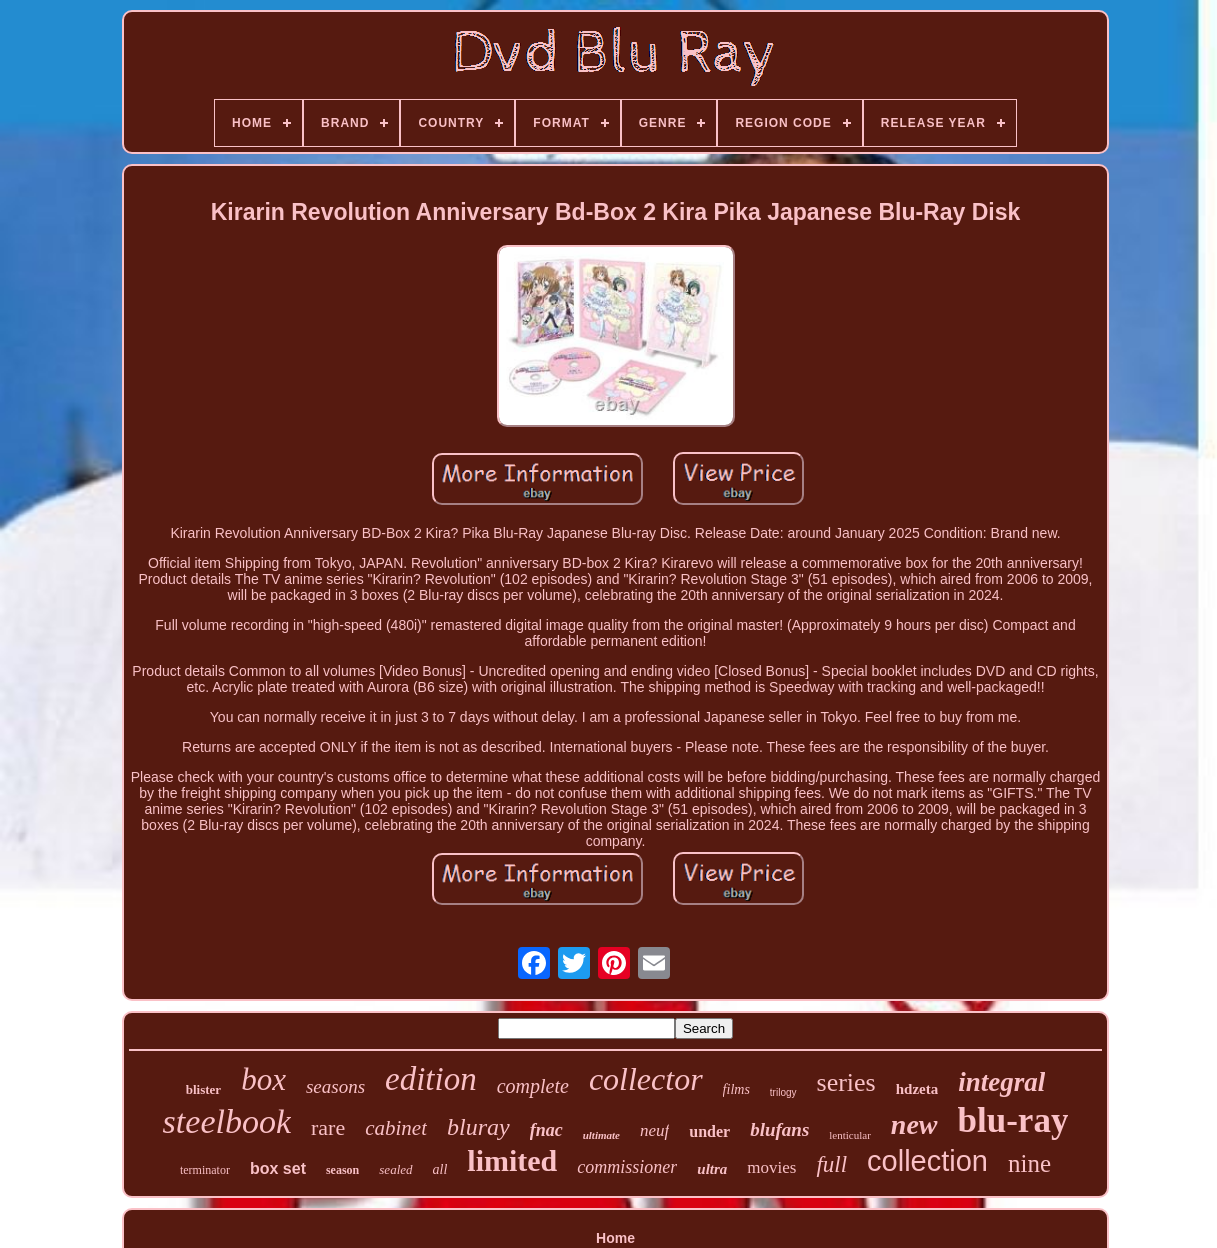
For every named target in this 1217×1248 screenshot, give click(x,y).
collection (927, 1161)
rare (328, 1127)
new (914, 1124)
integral (1001, 1082)
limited (512, 1160)
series (846, 1082)
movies (771, 1167)
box (263, 1079)
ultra (712, 1169)
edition (431, 1079)
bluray (478, 1127)
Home (615, 1238)
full (831, 1164)
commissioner (627, 1167)
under (709, 1131)
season (342, 1170)
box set (278, 1168)
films (736, 1089)
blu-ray (1013, 1120)
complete (533, 1086)
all (440, 1169)
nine (1029, 1163)
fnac (546, 1130)
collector (646, 1079)
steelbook (227, 1121)
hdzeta (917, 1089)
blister (203, 1089)
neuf (654, 1130)
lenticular (850, 1135)
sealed (395, 1169)
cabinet (396, 1128)
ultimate (601, 1135)
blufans (779, 1129)
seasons (335, 1086)
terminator (205, 1170)
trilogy (783, 1092)
